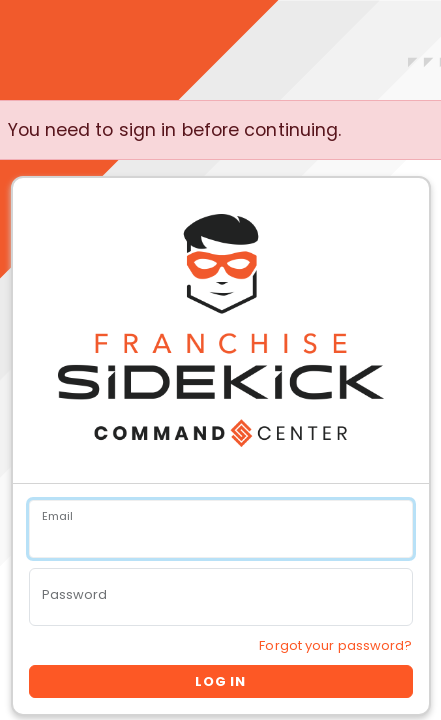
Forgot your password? (335, 645)
